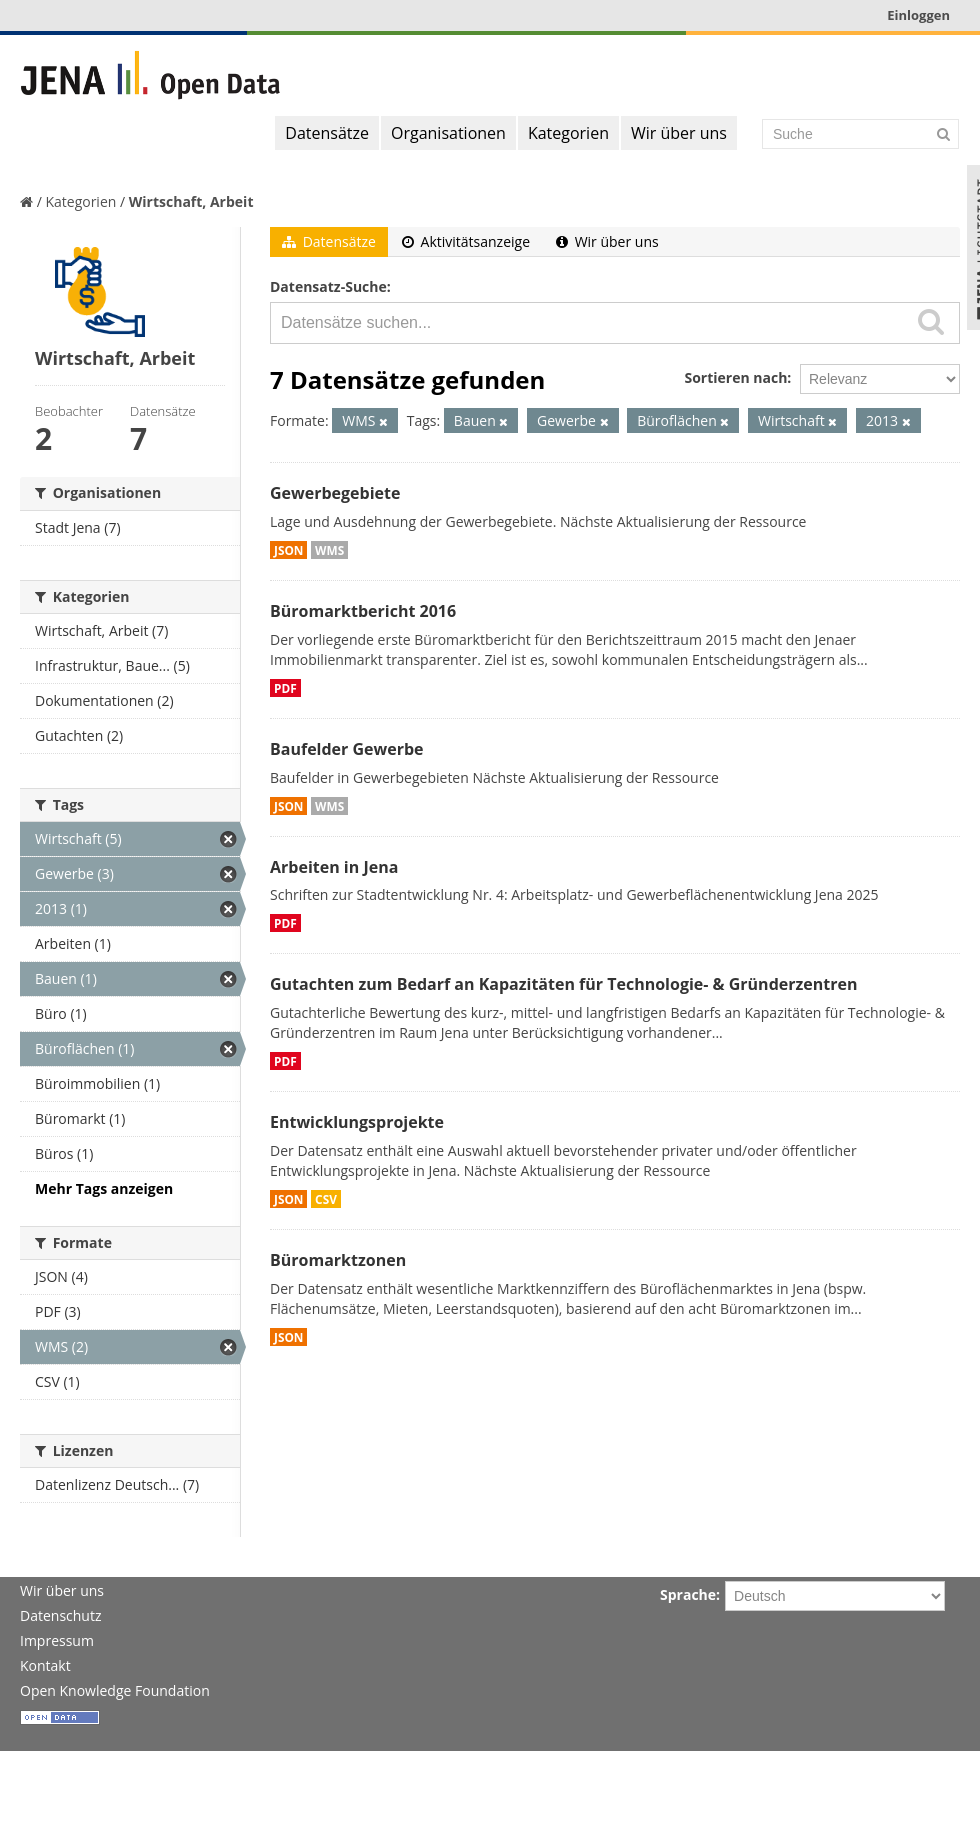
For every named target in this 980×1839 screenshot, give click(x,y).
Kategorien (568, 133)
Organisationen (448, 133)
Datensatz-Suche (328, 286)
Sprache (688, 1594)
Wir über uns (679, 133)
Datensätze (327, 133)
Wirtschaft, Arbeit (191, 201)
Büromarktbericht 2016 (363, 611)
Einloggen (918, 15)
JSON (288, 550)
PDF (285, 688)
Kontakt (45, 1665)
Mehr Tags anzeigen (104, 1188)
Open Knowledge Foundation (115, 1690)
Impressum (57, 1640)
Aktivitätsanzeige (466, 241)
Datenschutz (60, 1615)
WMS (329, 550)
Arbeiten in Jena (334, 867)
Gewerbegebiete (335, 493)
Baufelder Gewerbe (347, 749)
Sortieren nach (735, 377)
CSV (326, 1199)
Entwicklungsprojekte (357, 1122)
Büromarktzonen (338, 1260)
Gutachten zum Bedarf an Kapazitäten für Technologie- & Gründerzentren (563, 984)
